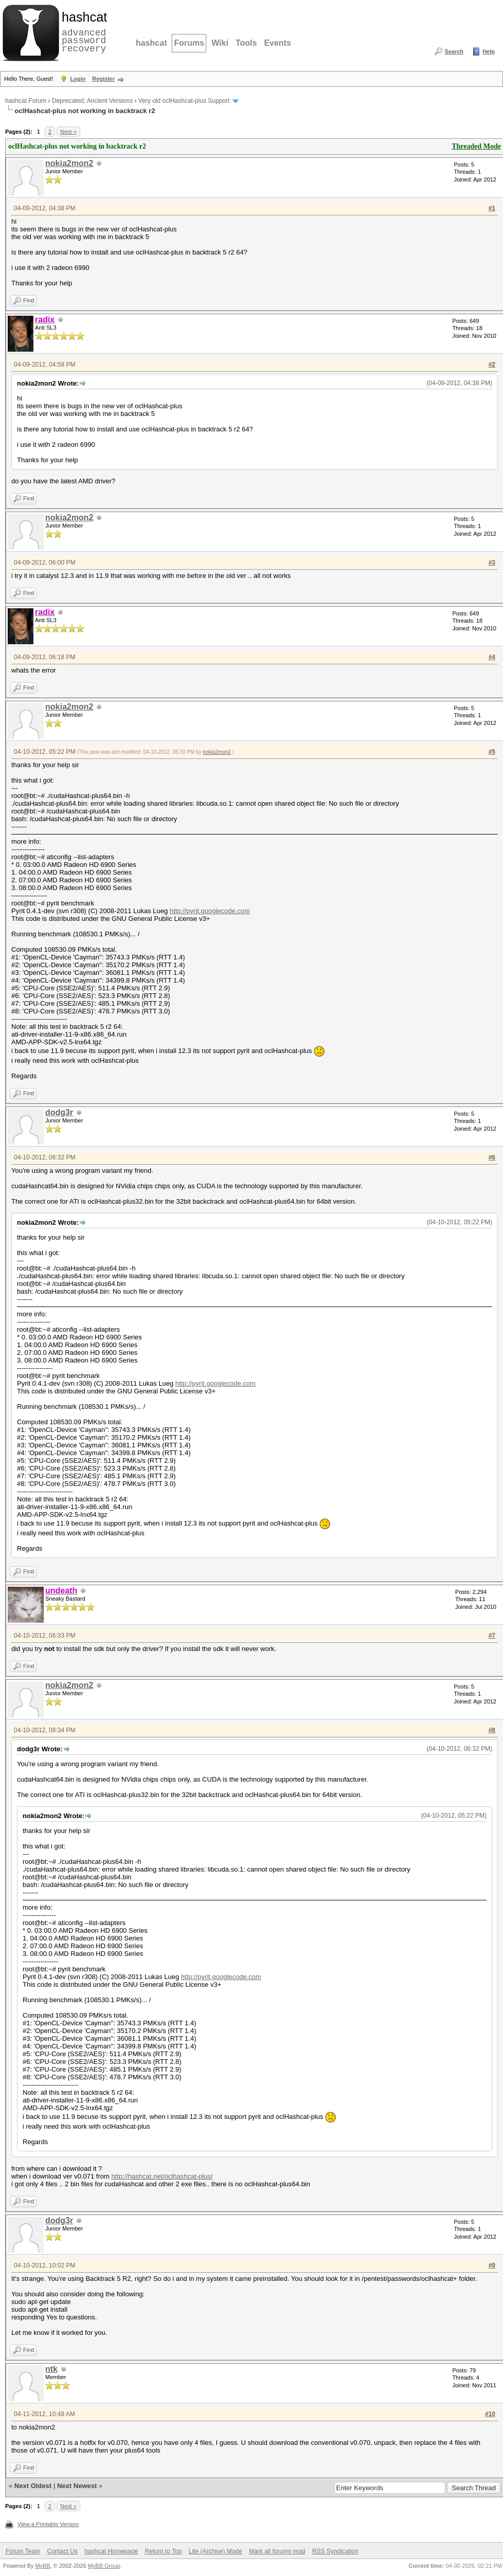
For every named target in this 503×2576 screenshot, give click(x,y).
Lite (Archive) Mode (215, 2551)
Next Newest (77, 2486)
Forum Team (23, 2551)
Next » (68, 132)
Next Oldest (32, 2486)
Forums (189, 43)
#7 (492, 1635)
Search (453, 51)
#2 (492, 364)
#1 (492, 208)
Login (77, 79)
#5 (492, 751)
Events (277, 43)
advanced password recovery (82, 31)
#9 (492, 2265)
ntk (51, 2369)
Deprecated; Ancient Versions (92, 100)
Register (103, 79)
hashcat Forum (25, 100)
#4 (492, 657)
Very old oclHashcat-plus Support (183, 100)
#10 (490, 2414)
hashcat (151, 43)
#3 (492, 562)
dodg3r (59, 1112)
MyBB (42, 2566)
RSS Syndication (335, 2551)
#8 (492, 1730)
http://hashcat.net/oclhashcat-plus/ (161, 2176)
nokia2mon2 (69, 163)
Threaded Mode (476, 146)
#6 (492, 1157)
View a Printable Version (48, 2524)
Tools (246, 43)
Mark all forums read (277, 2551)
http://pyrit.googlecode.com (210, 911)
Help (488, 51)
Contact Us (62, 2551)
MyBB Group (104, 2566)
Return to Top (163, 2551)
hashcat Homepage (111, 2551)
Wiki (219, 43)
